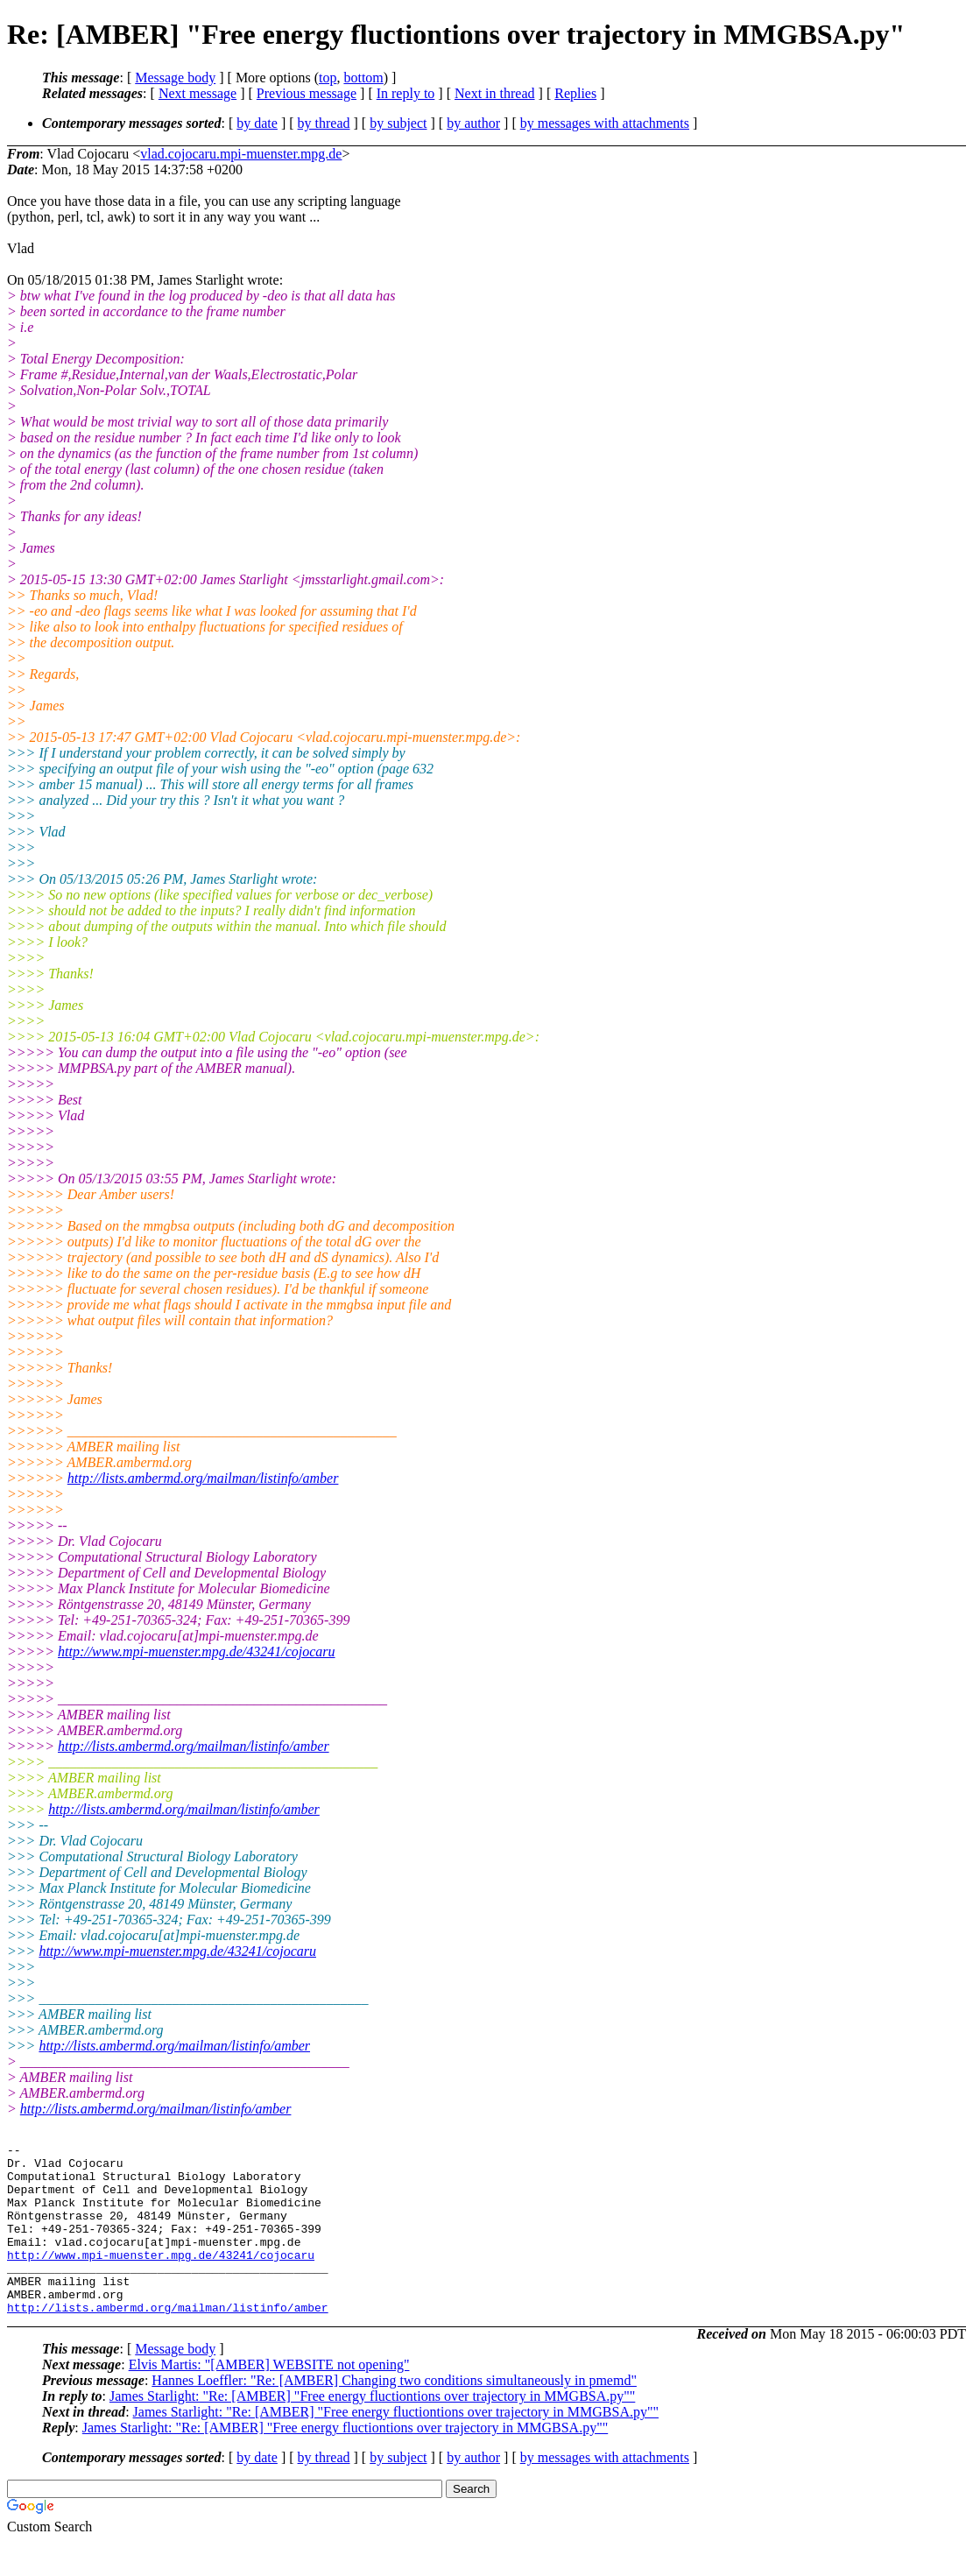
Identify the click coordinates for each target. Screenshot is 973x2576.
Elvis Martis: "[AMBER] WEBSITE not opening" (269, 2398)
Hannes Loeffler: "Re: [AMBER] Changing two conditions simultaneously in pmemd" (394, 2414)
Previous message (306, 93)
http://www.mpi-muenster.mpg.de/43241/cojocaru (196, 1651)
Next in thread (495, 93)
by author (473, 123)
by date (257, 123)
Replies (575, 93)
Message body (175, 77)
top (327, 77)
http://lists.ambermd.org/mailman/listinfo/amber (203, 1478)
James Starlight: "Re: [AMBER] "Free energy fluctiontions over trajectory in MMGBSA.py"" (372, 2430)
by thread (324, 123)
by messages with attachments (604, 123)
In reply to (406, 93)
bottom (363, 77)
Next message (197, 93)
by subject (398, 123)
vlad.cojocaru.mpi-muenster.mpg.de (241, 153)
